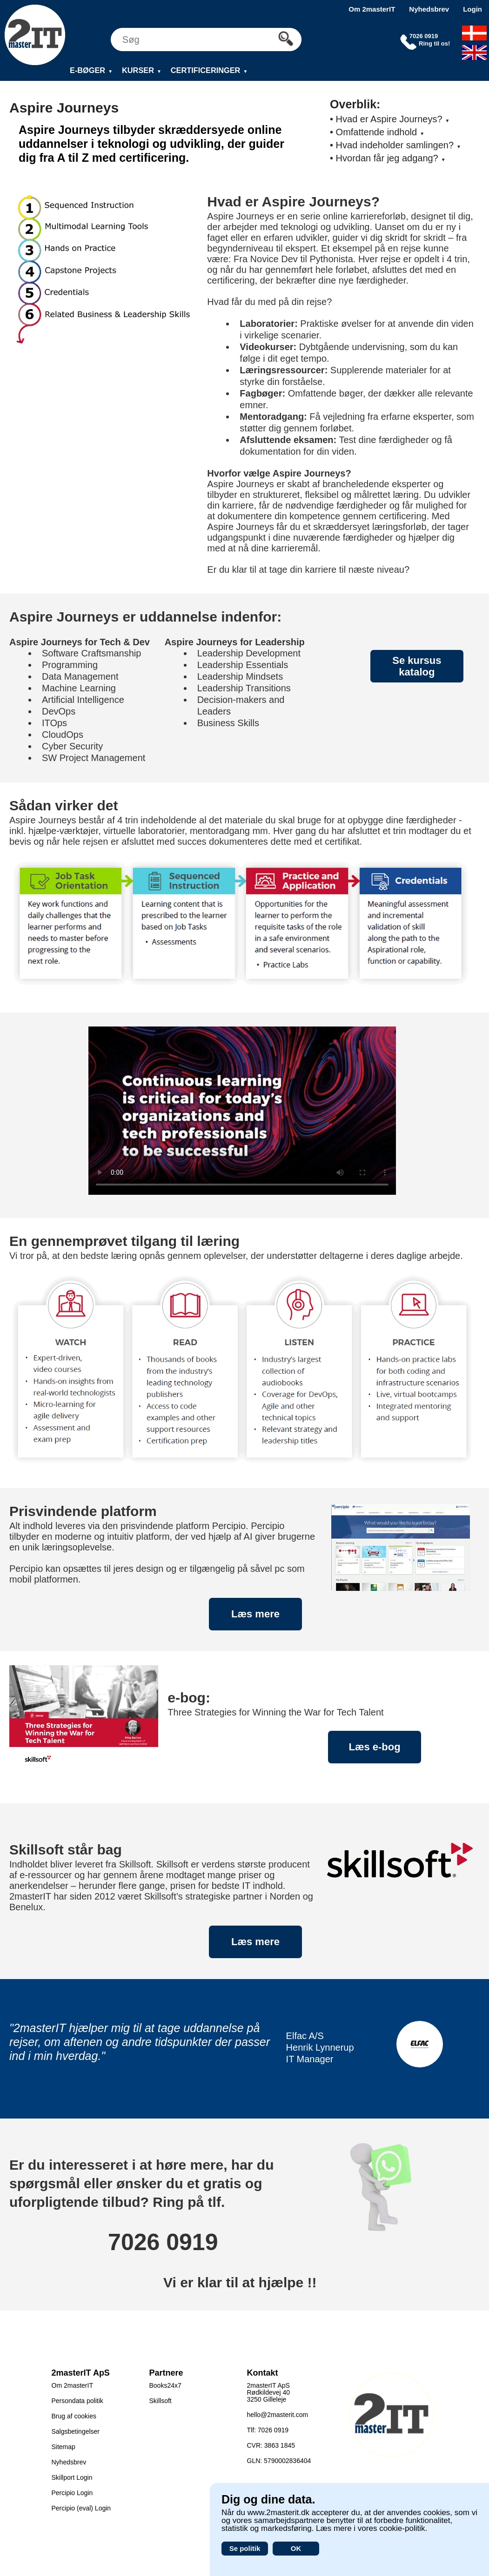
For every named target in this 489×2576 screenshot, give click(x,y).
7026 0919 (163, 2242)
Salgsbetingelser (76, 2431)
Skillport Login (72, 2477)
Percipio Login (72, 2493)
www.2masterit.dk (278, 2512)
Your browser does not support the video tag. (242, 1110)
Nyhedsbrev (429, 9)
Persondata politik (77, 2400)
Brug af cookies (74, 2416)
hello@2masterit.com (277, 2414)
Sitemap (63, 2446)
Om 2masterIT (371, 9)
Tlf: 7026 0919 (268, 2430)
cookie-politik (402, 2528)
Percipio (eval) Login (81, 2508)
